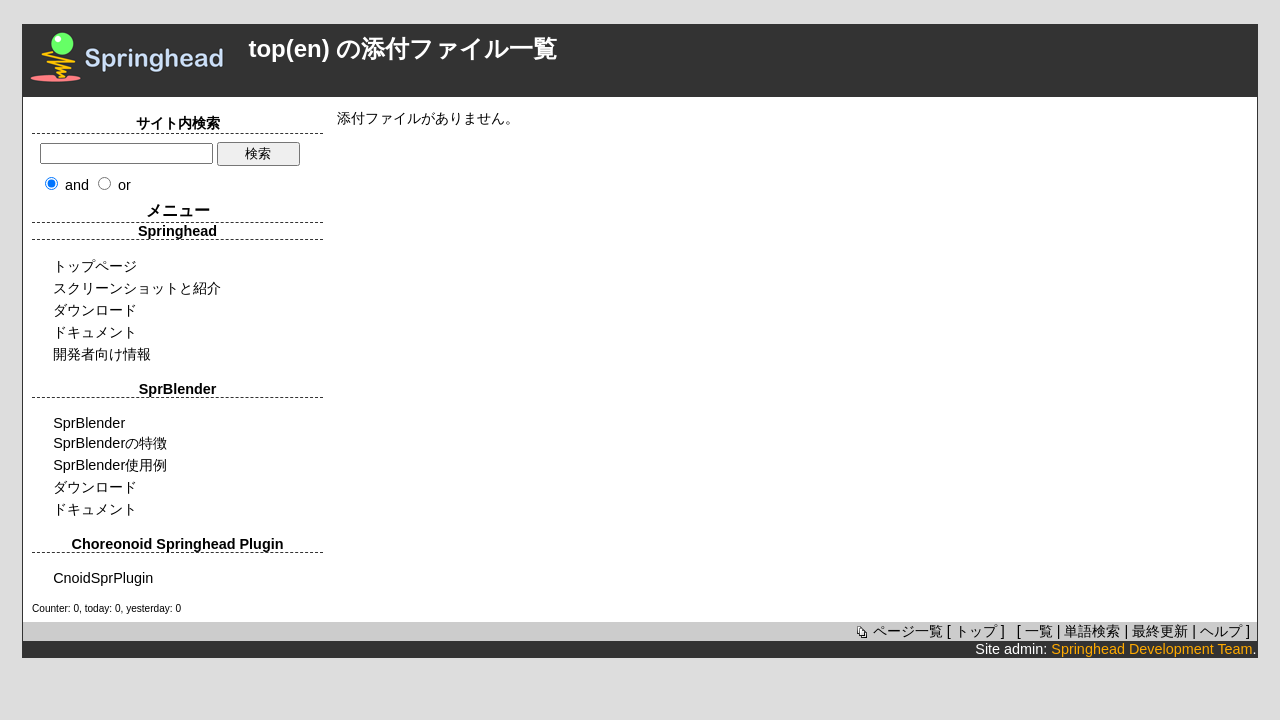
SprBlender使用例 (110, 465)
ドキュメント (95, 332)
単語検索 (1092, 631)
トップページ (95, 266)
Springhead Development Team (1151, 649)
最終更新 (1160, 631)
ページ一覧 (898, 631)
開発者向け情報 (102, 354)
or (124, 185)
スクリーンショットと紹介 (137, 288)
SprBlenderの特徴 (110, 443)
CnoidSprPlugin (103, 578)
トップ (976, 631)
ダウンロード (95, 310)
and (77, 185)
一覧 (1039, 631)
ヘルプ (1221, 631)
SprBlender (89, 423)
